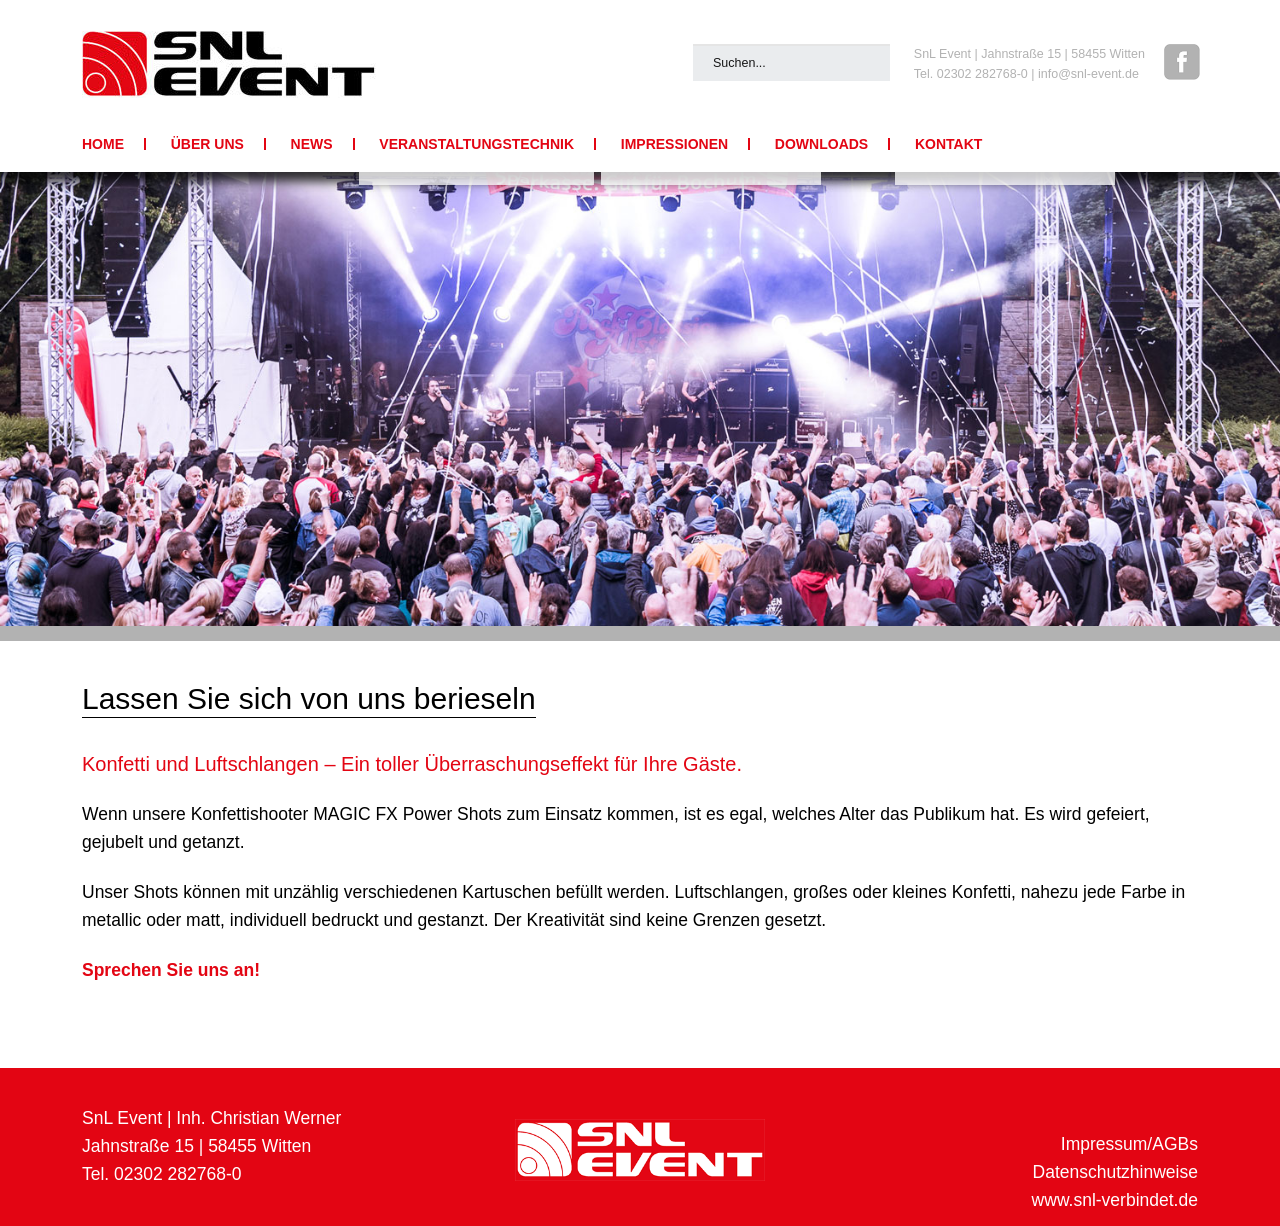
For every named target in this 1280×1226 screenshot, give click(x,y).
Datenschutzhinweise (1115, 1172)
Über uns (207, 144)
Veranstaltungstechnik (476, 144)
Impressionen (674, 144)
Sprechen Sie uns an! (171, 970)
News (312, 144)
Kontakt (948, 144)
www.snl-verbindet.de (1115, 1200)
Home (103, 144)
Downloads (821, 144)
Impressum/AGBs (1129, 1144)
